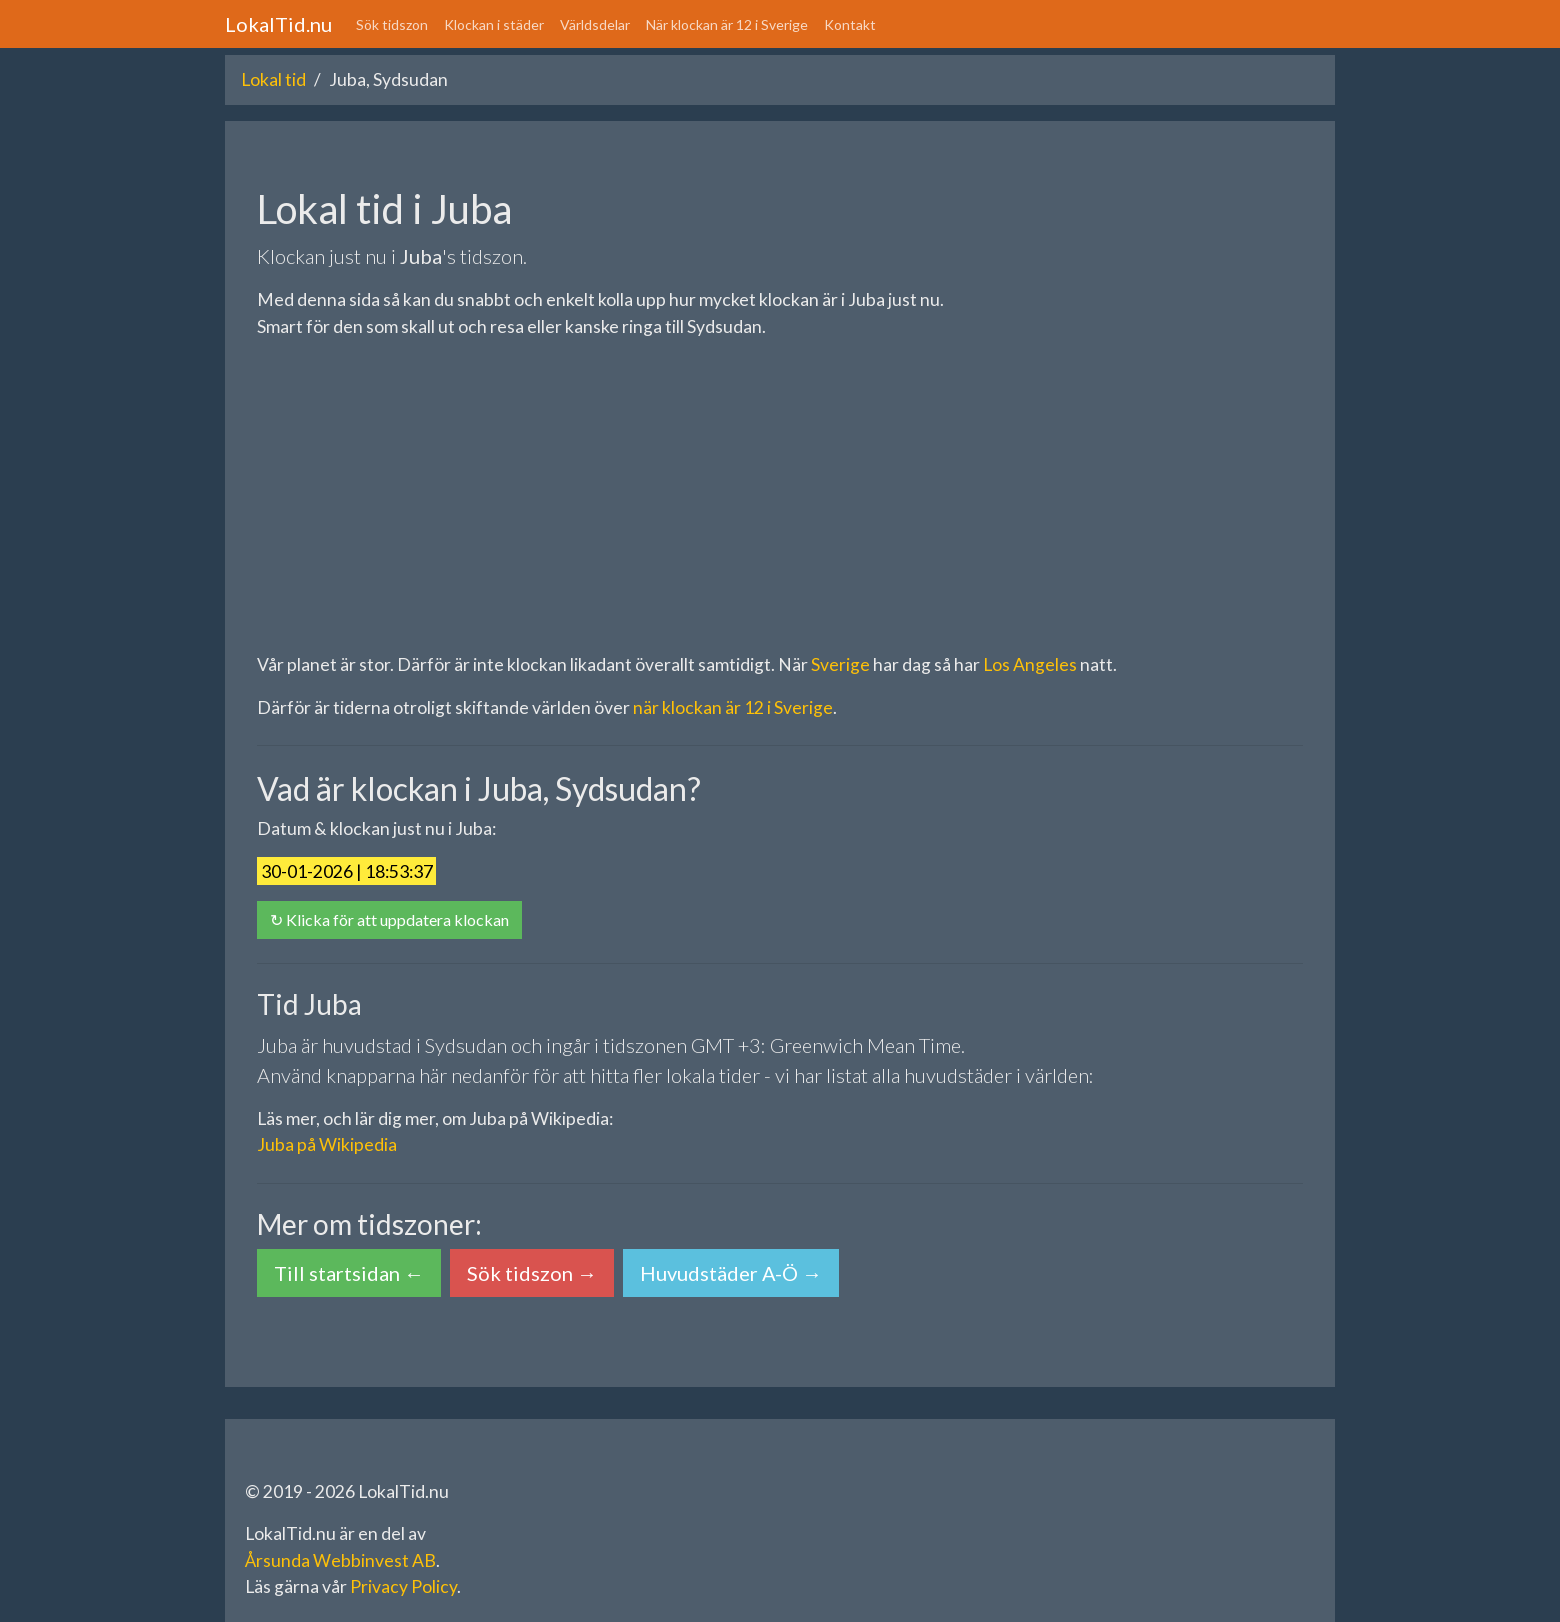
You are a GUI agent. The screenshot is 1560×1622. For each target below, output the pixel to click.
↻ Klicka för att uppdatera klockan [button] (389, 919)
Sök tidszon (392, 24)
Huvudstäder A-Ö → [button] (731, 1273)
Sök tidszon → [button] (532, 1273)
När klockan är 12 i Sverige (727, 24)
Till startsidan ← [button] (349, 1273)
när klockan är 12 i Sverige (733, 707)
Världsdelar (595, 24)
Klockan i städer (494, 24)
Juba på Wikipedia (327, 1144)
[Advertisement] (780, 496)
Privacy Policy (403, 1586)
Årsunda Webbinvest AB (340, 1560)
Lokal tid (273, 79)
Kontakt (850, 24)
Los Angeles (1030, 664)
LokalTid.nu (278, 24)
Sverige (840, 664)
